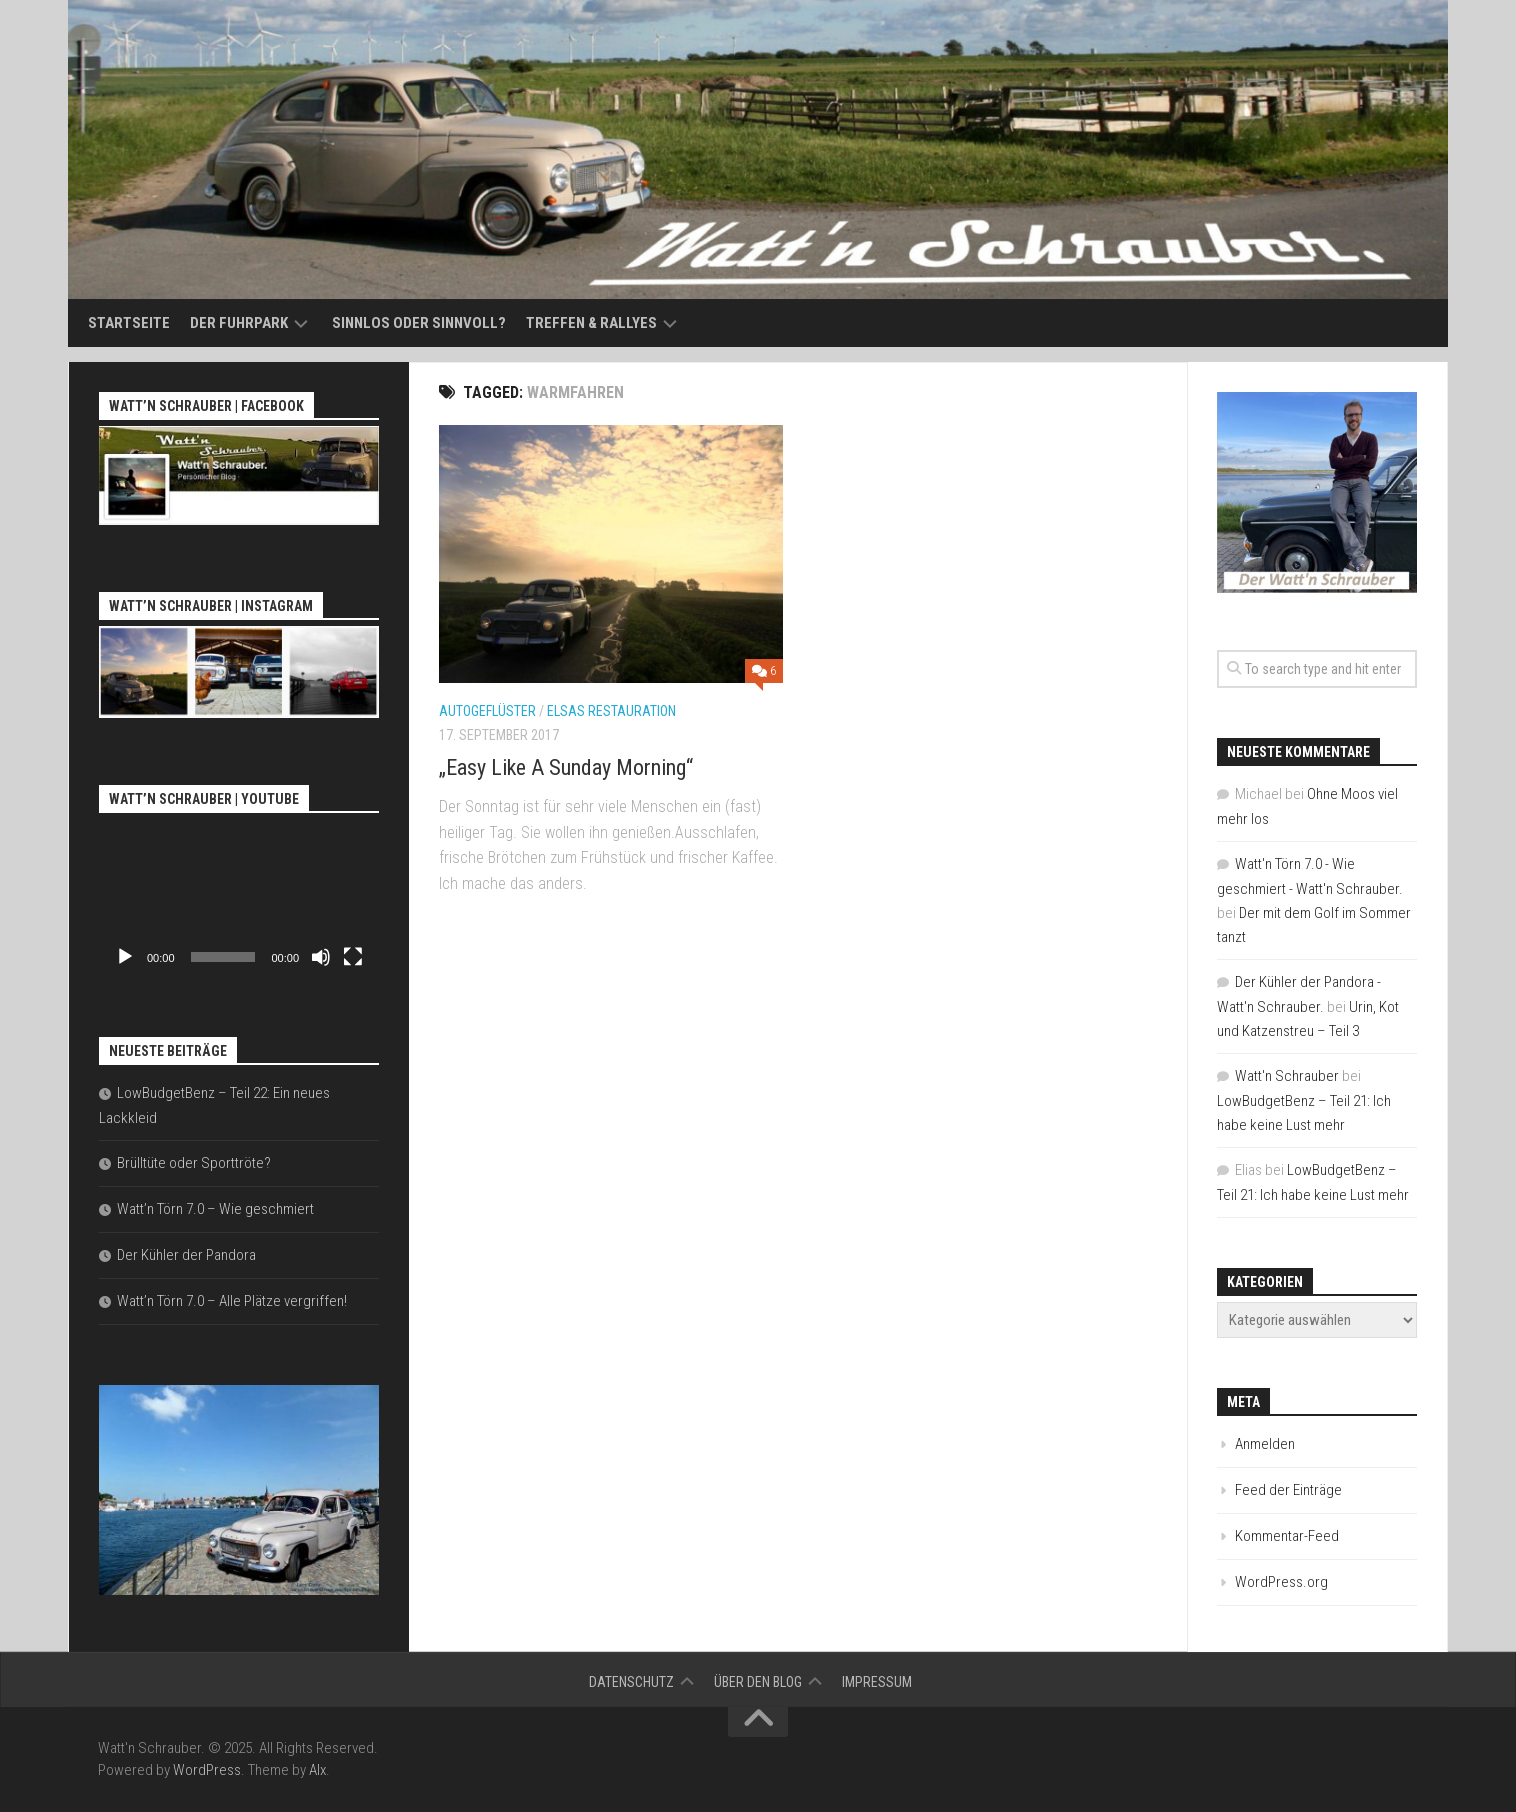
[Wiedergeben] (125, 957)
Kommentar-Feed (1287, 1536)
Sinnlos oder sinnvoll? (419, 323)
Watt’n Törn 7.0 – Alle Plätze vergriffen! (232, 1301)
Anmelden (1265, 1444)
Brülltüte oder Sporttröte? (194, 1163)
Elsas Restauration (611, 711)
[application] (239, 898)
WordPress (207, 1770)
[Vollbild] (353, 957)
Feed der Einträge (1288, 1490)
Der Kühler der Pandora (186, 1255)
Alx (317, 1770)
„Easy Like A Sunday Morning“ (566, 767)
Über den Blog (758, 1682)
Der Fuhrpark (239, 323)
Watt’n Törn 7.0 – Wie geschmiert (215, 1209)
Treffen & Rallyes (591, 323)
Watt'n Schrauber (1287, 1076)
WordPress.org (1281, 1582)
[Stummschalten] (321, 957)
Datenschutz (631, 1682)
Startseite (129, 323)
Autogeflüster (487, 711)
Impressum (877, 1682)
